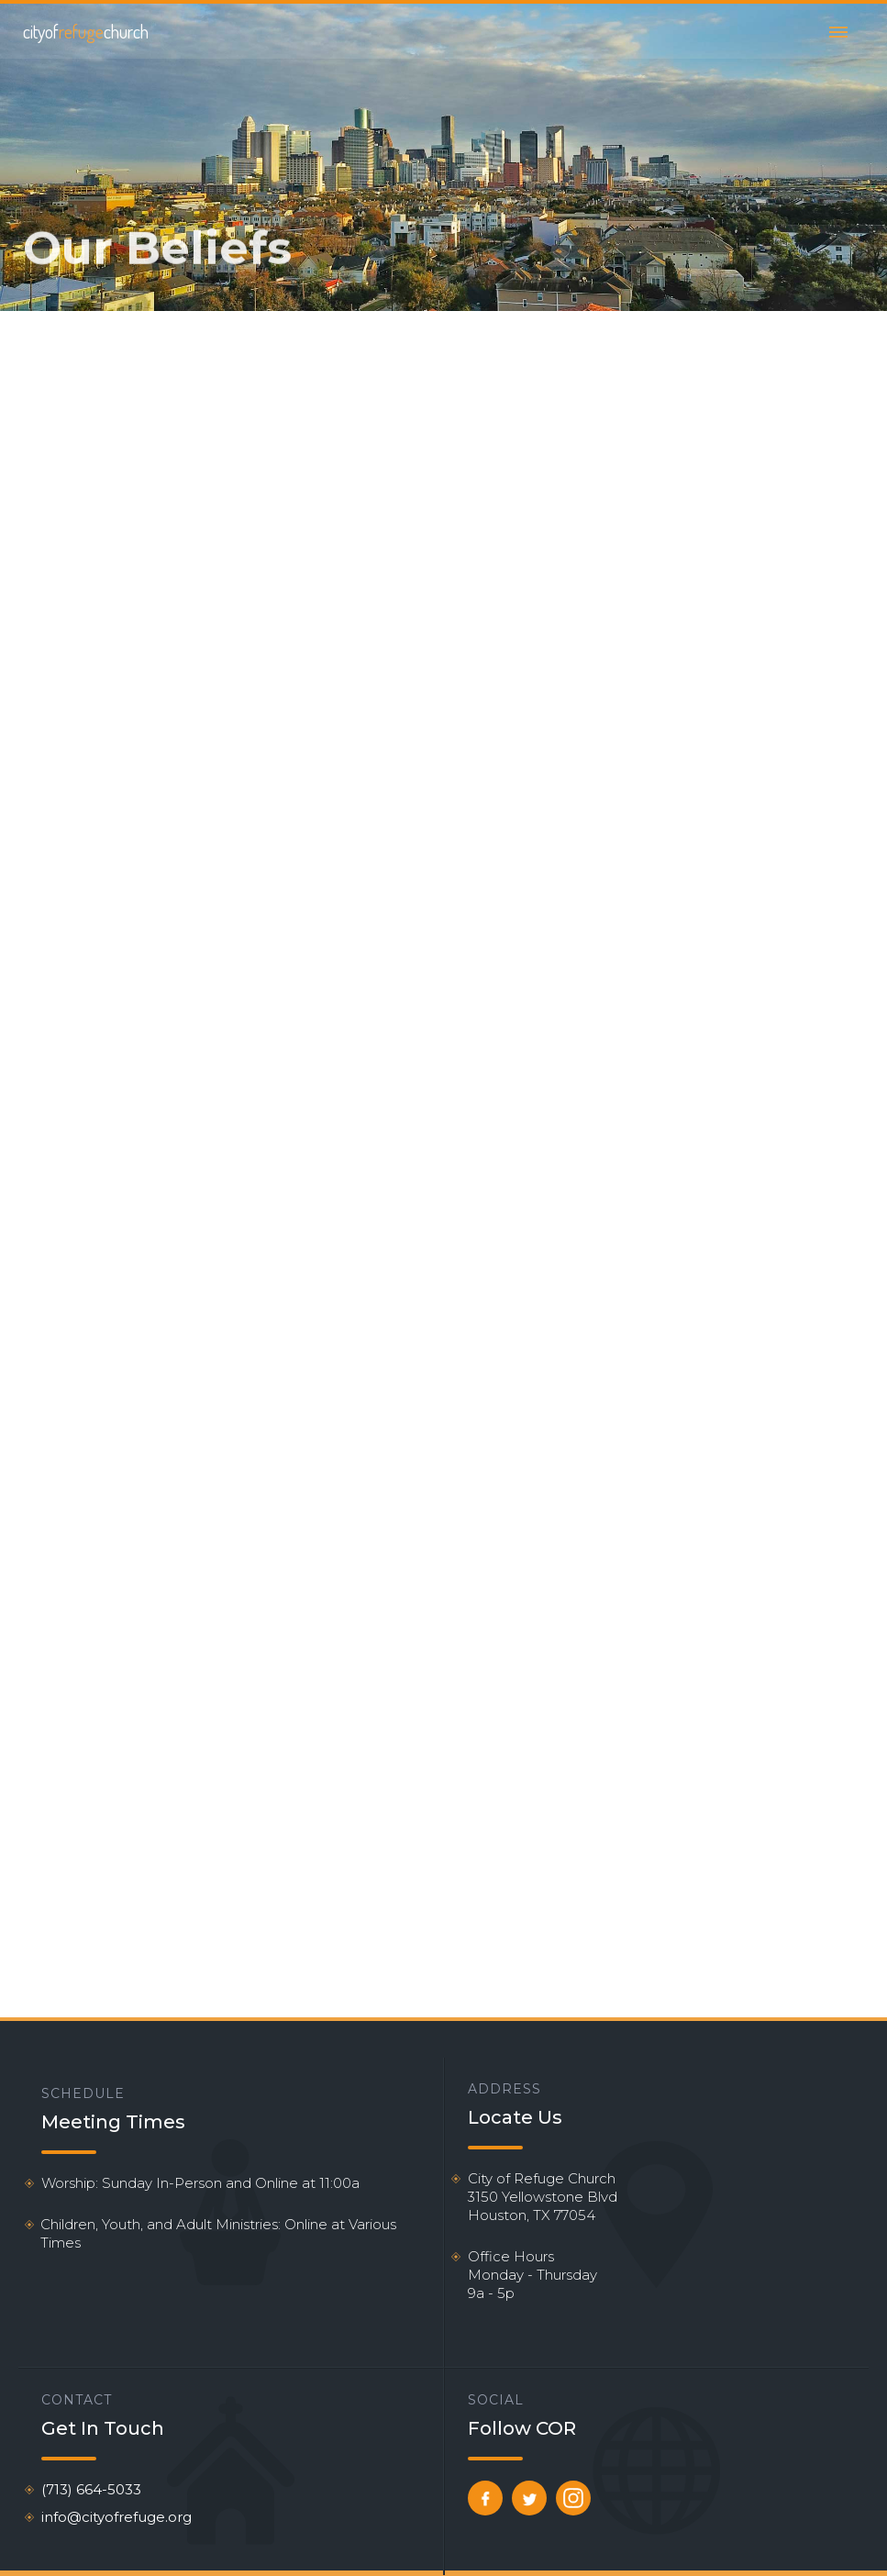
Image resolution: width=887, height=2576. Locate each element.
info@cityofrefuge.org (116, 2517)
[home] (86, 31)
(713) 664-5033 (91, 2489)
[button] (838, 31)
